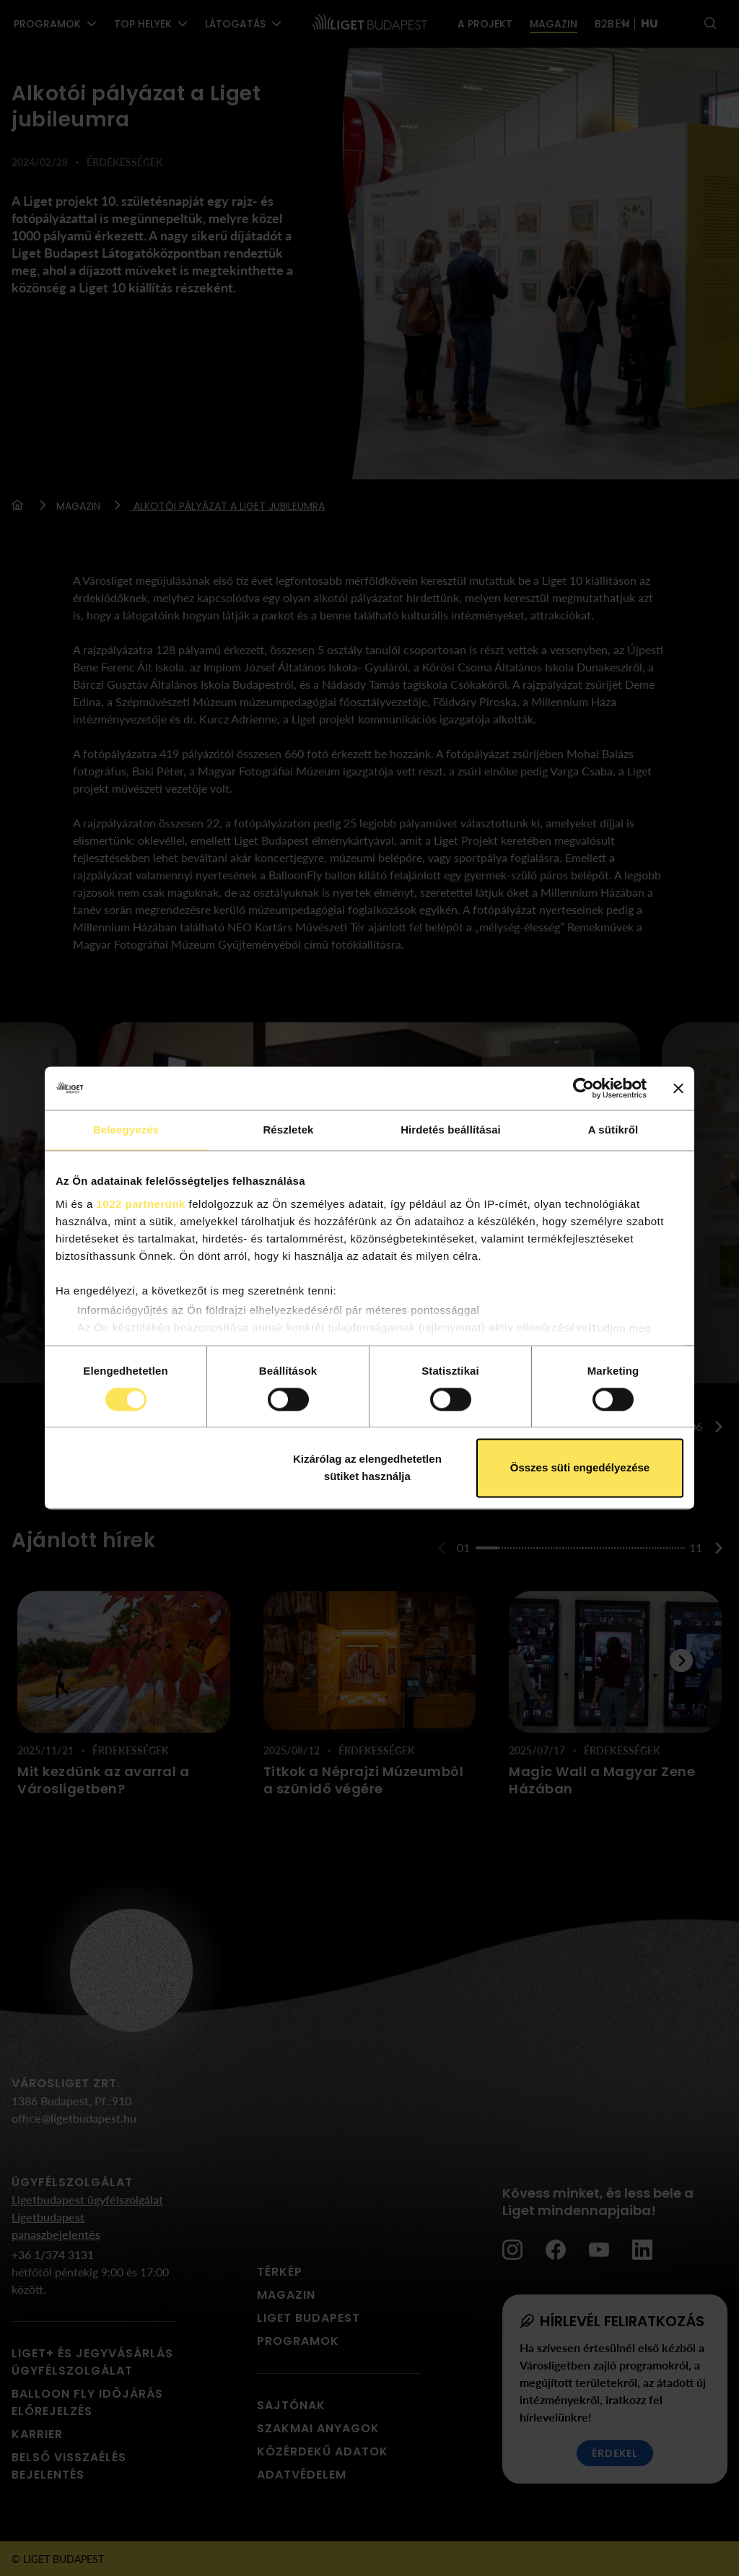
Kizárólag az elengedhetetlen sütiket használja (367, 1468)
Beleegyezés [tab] (126, 1129)
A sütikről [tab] (613, 1129)
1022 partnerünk (141, 1204)
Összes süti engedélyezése (580, 1468)
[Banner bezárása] (678, 1088)
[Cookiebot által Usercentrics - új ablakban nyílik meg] (583, 1088)
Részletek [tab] (288, 1129)
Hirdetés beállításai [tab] (451, 1129)
